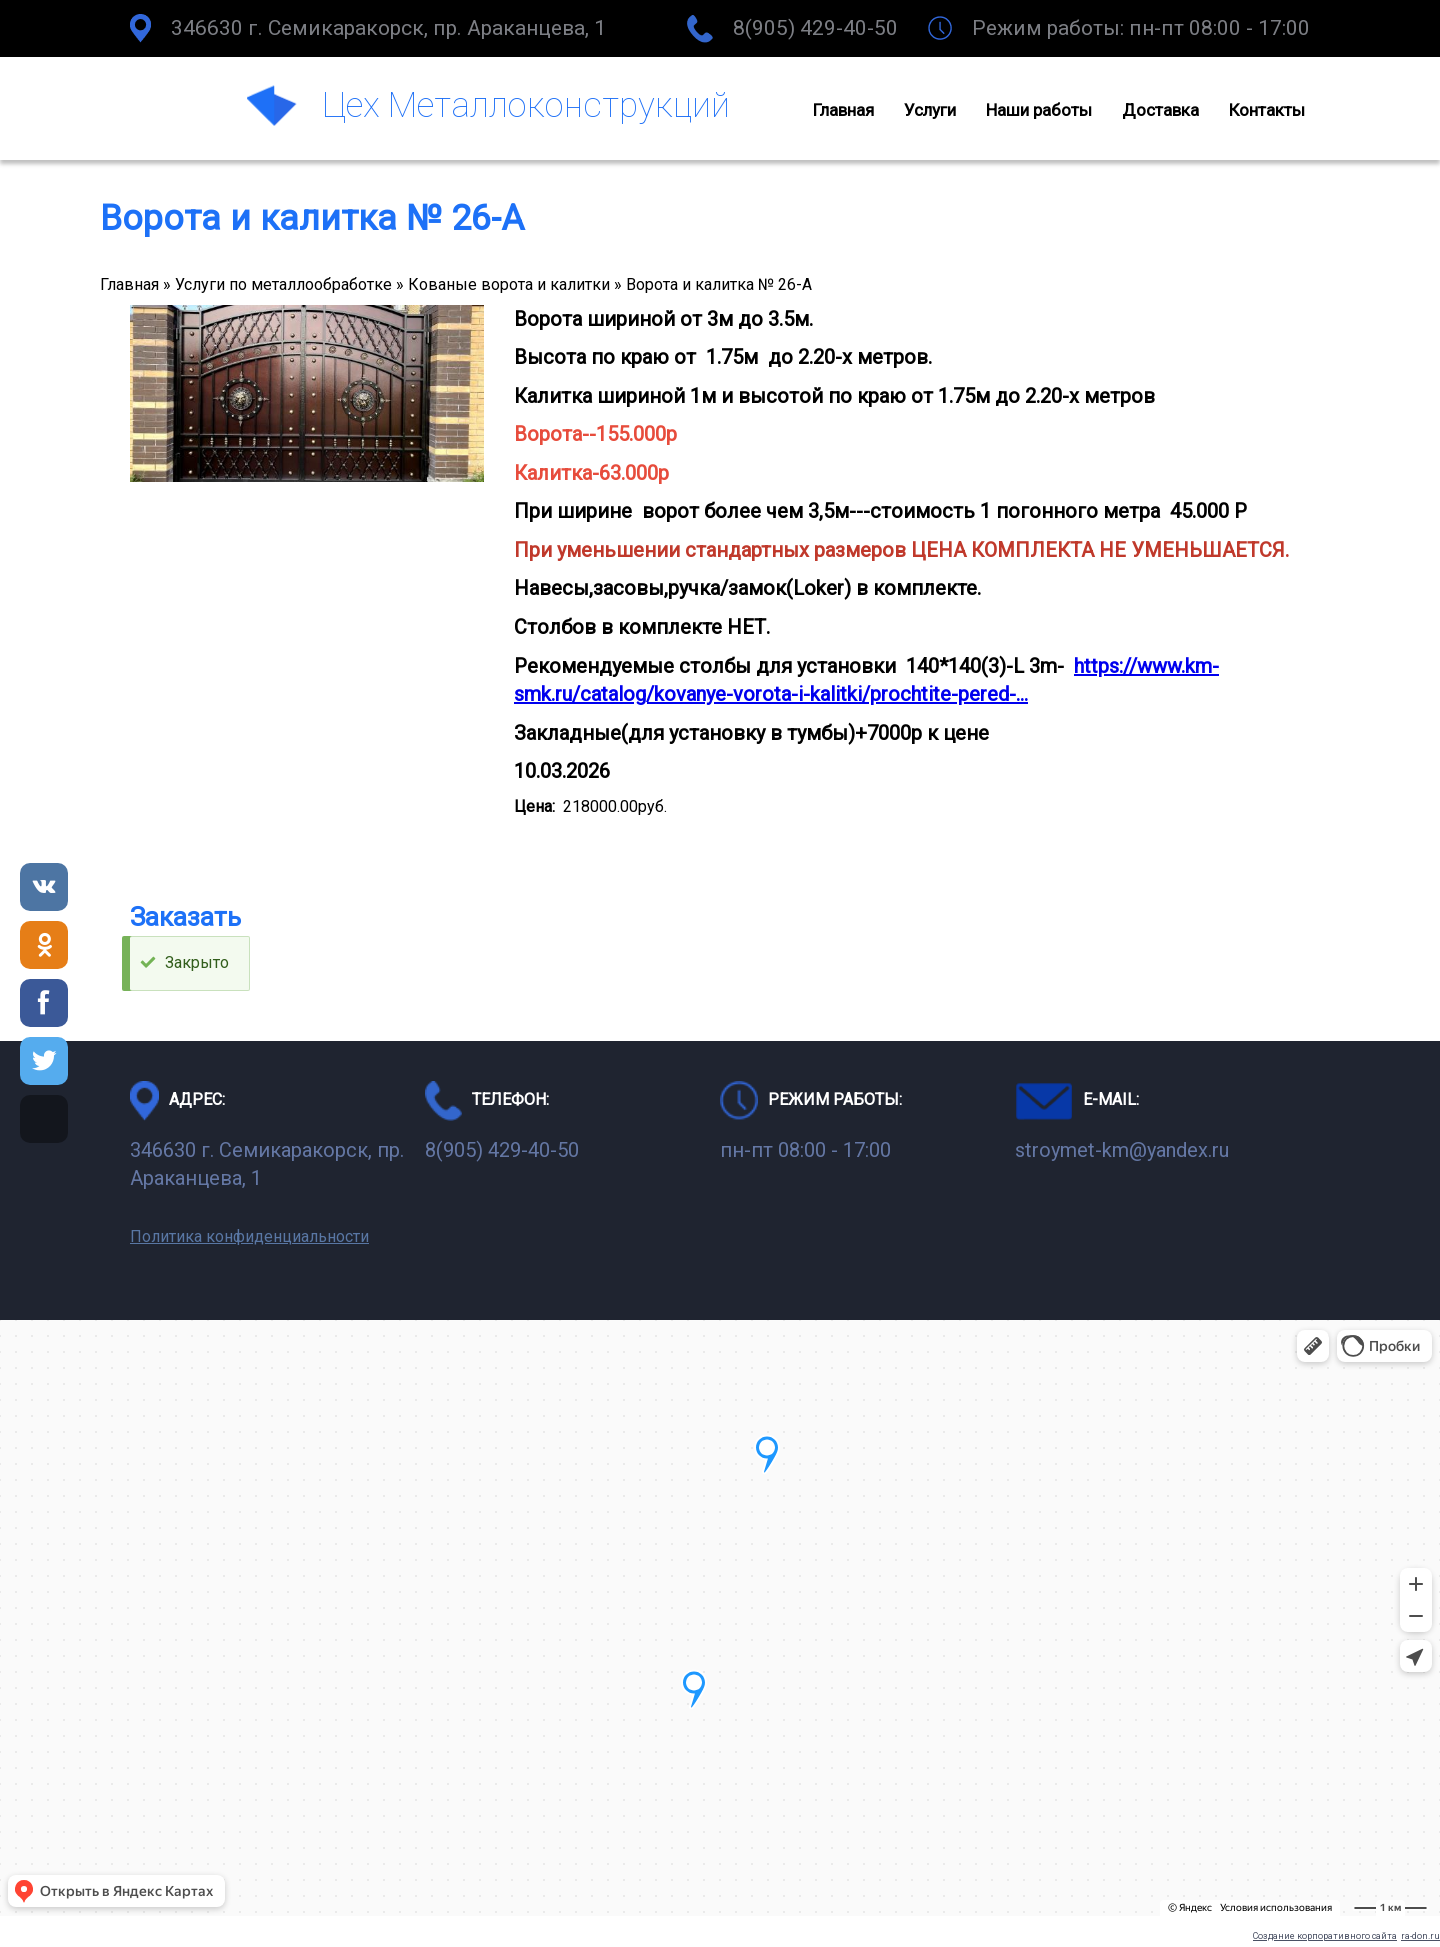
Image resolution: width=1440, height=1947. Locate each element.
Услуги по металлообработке (283, 284)
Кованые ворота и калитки (509, 284)
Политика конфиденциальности (249, 1236)
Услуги (930, 110)
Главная (843, 110)
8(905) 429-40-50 (815, 28)
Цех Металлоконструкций (526, 105)
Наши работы (1039, 110)
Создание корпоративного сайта (1325, 1936)
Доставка (1160, 110)
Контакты (1267, 110)
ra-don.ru (1420, 1936)
